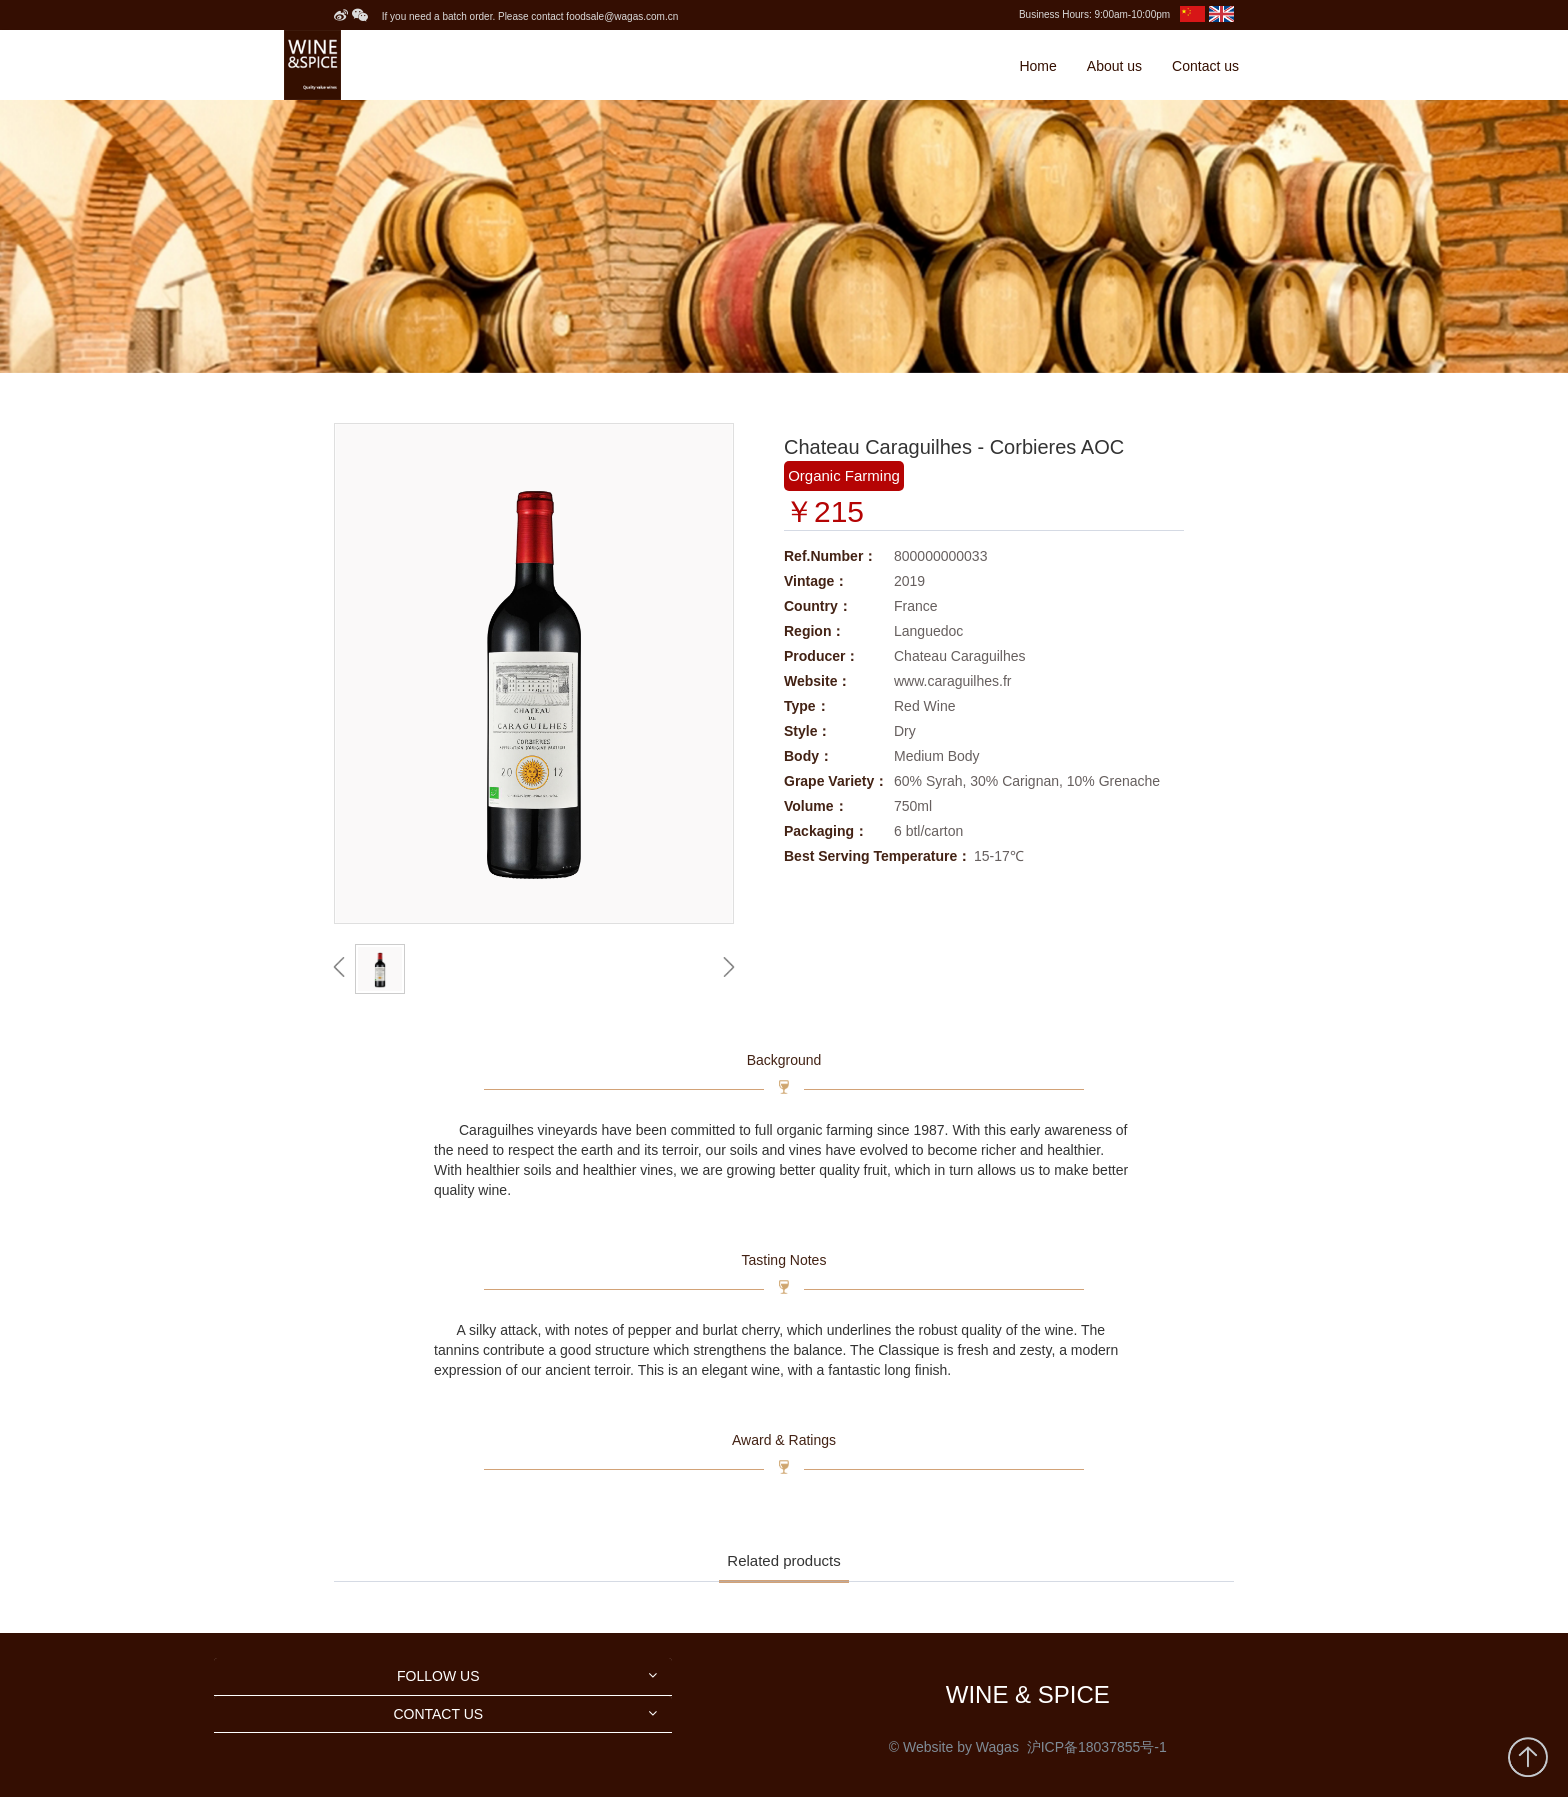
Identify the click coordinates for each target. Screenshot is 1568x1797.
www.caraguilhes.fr (953, 681)
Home (1037, 66)
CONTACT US (438, 1714)
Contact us (1205, 66)
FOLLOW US (438, 1676)
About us (1114, 66)
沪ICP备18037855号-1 (1097, 1747)
